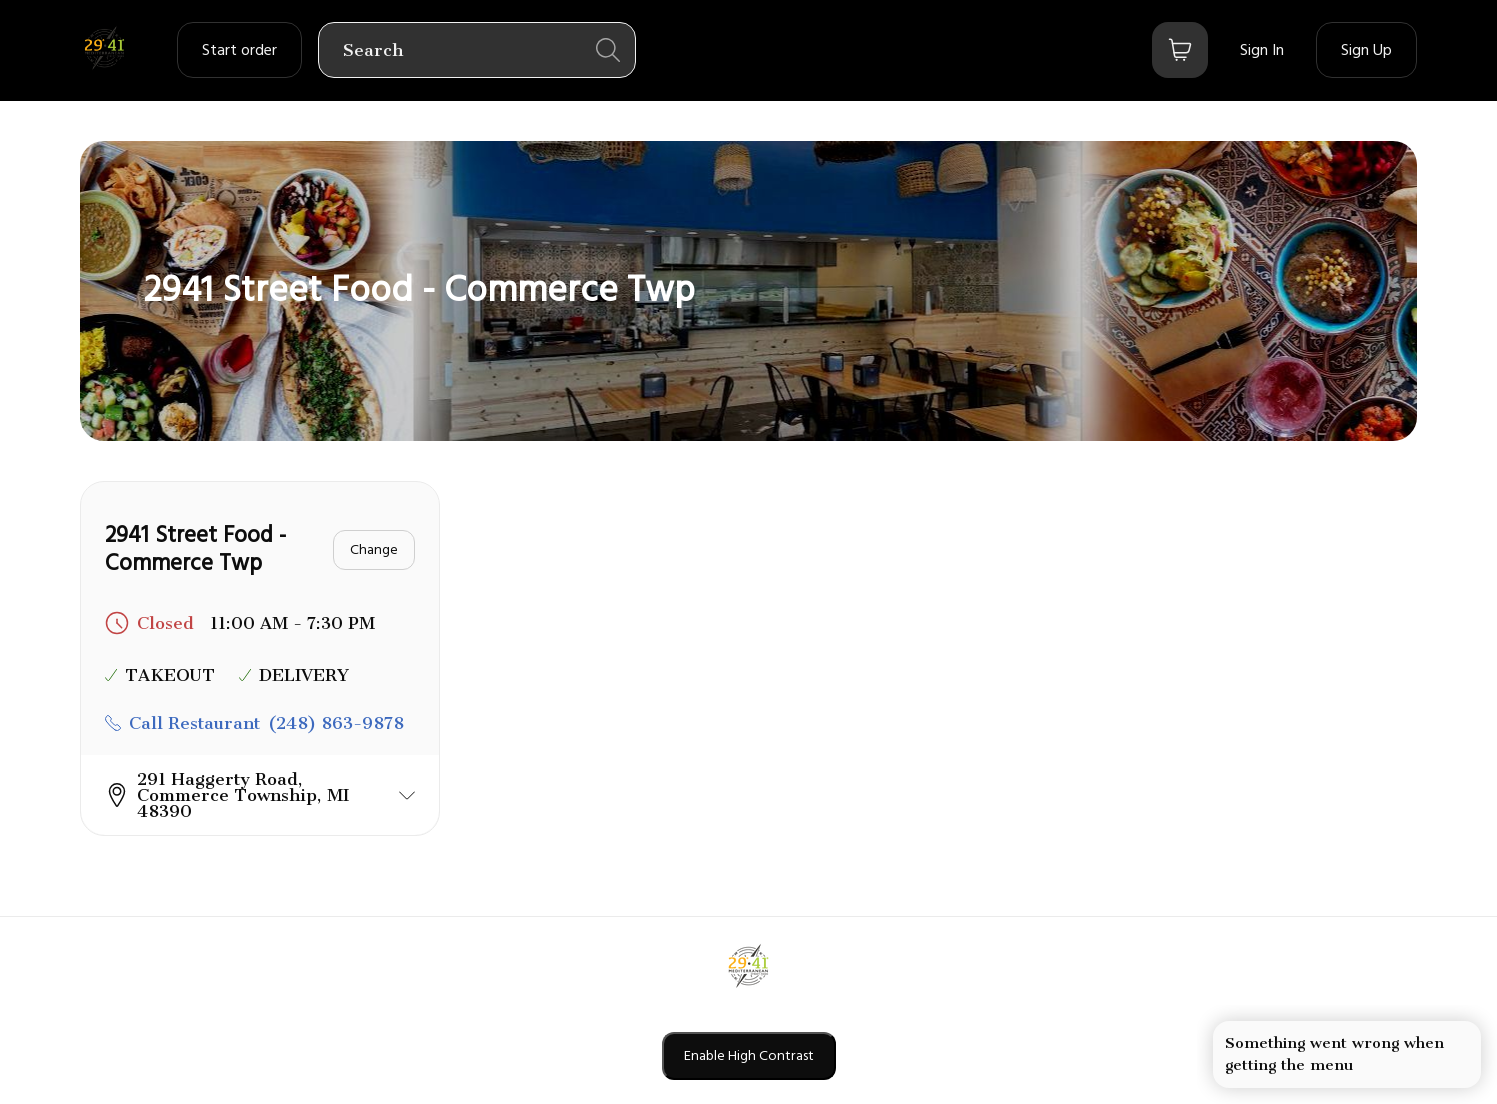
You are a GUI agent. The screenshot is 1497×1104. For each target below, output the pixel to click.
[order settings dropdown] (239, 50)
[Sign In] (1262, 50)
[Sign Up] (1366, 50)
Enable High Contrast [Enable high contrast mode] (749, 1056)
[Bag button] (1180, 50)
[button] (260, 795)
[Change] (374, 550)
